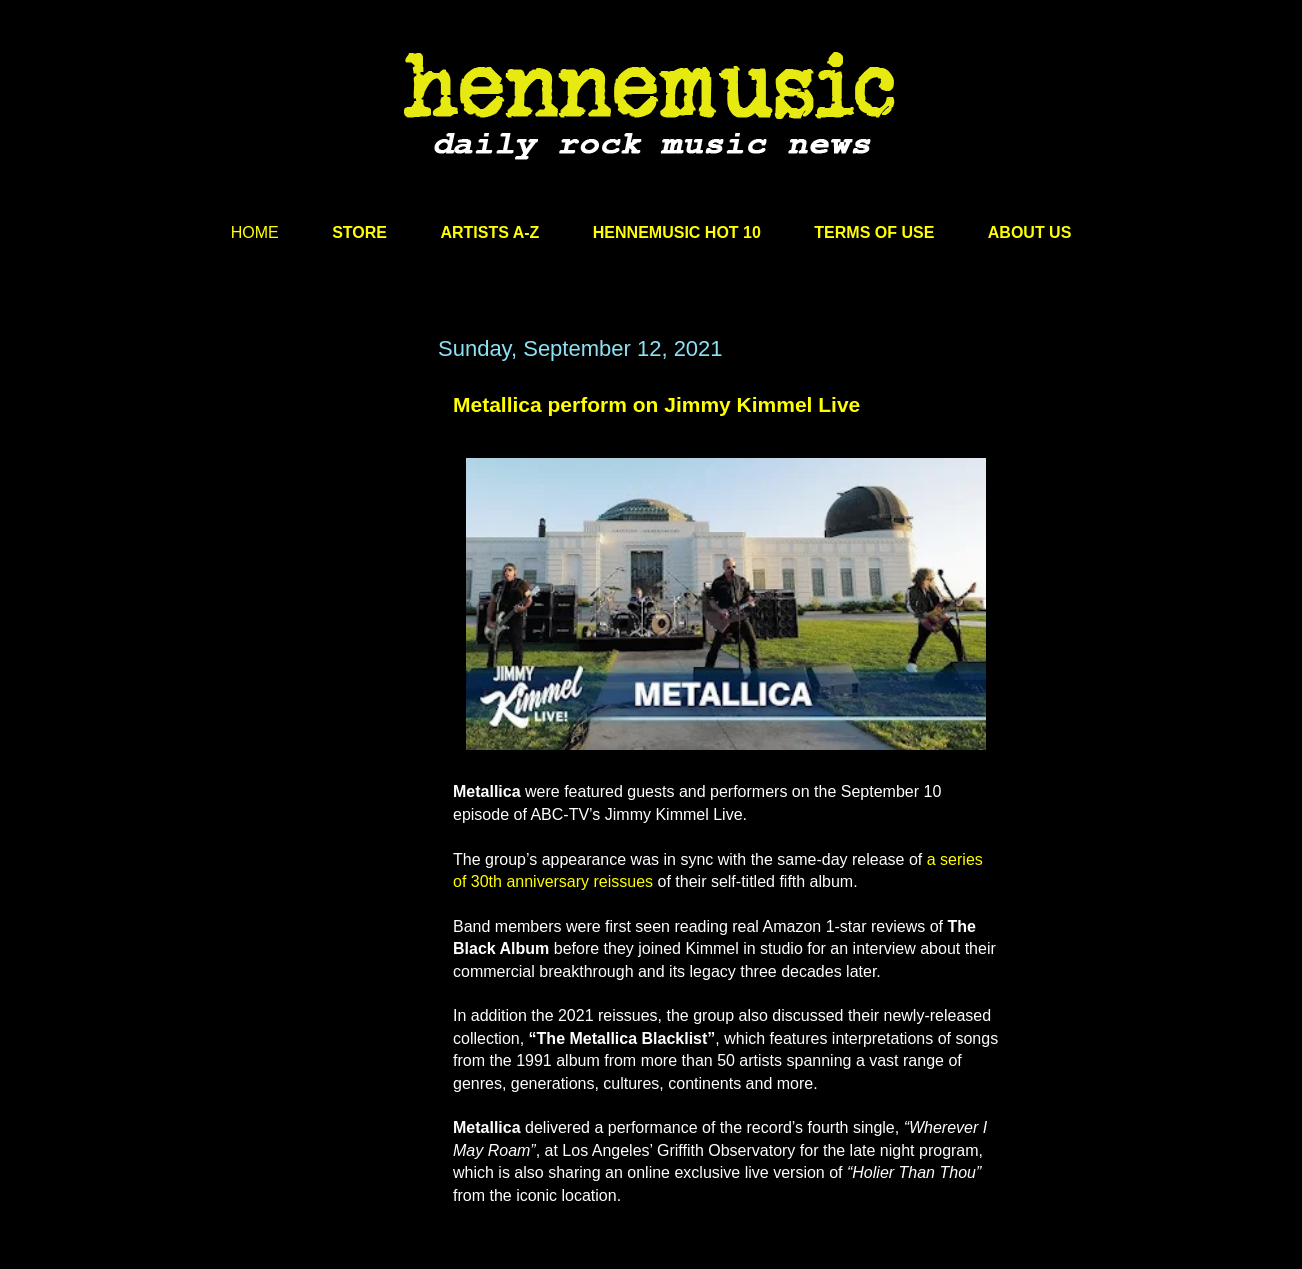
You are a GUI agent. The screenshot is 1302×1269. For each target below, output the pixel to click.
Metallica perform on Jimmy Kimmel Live (656, 404)
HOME (255, 232)
